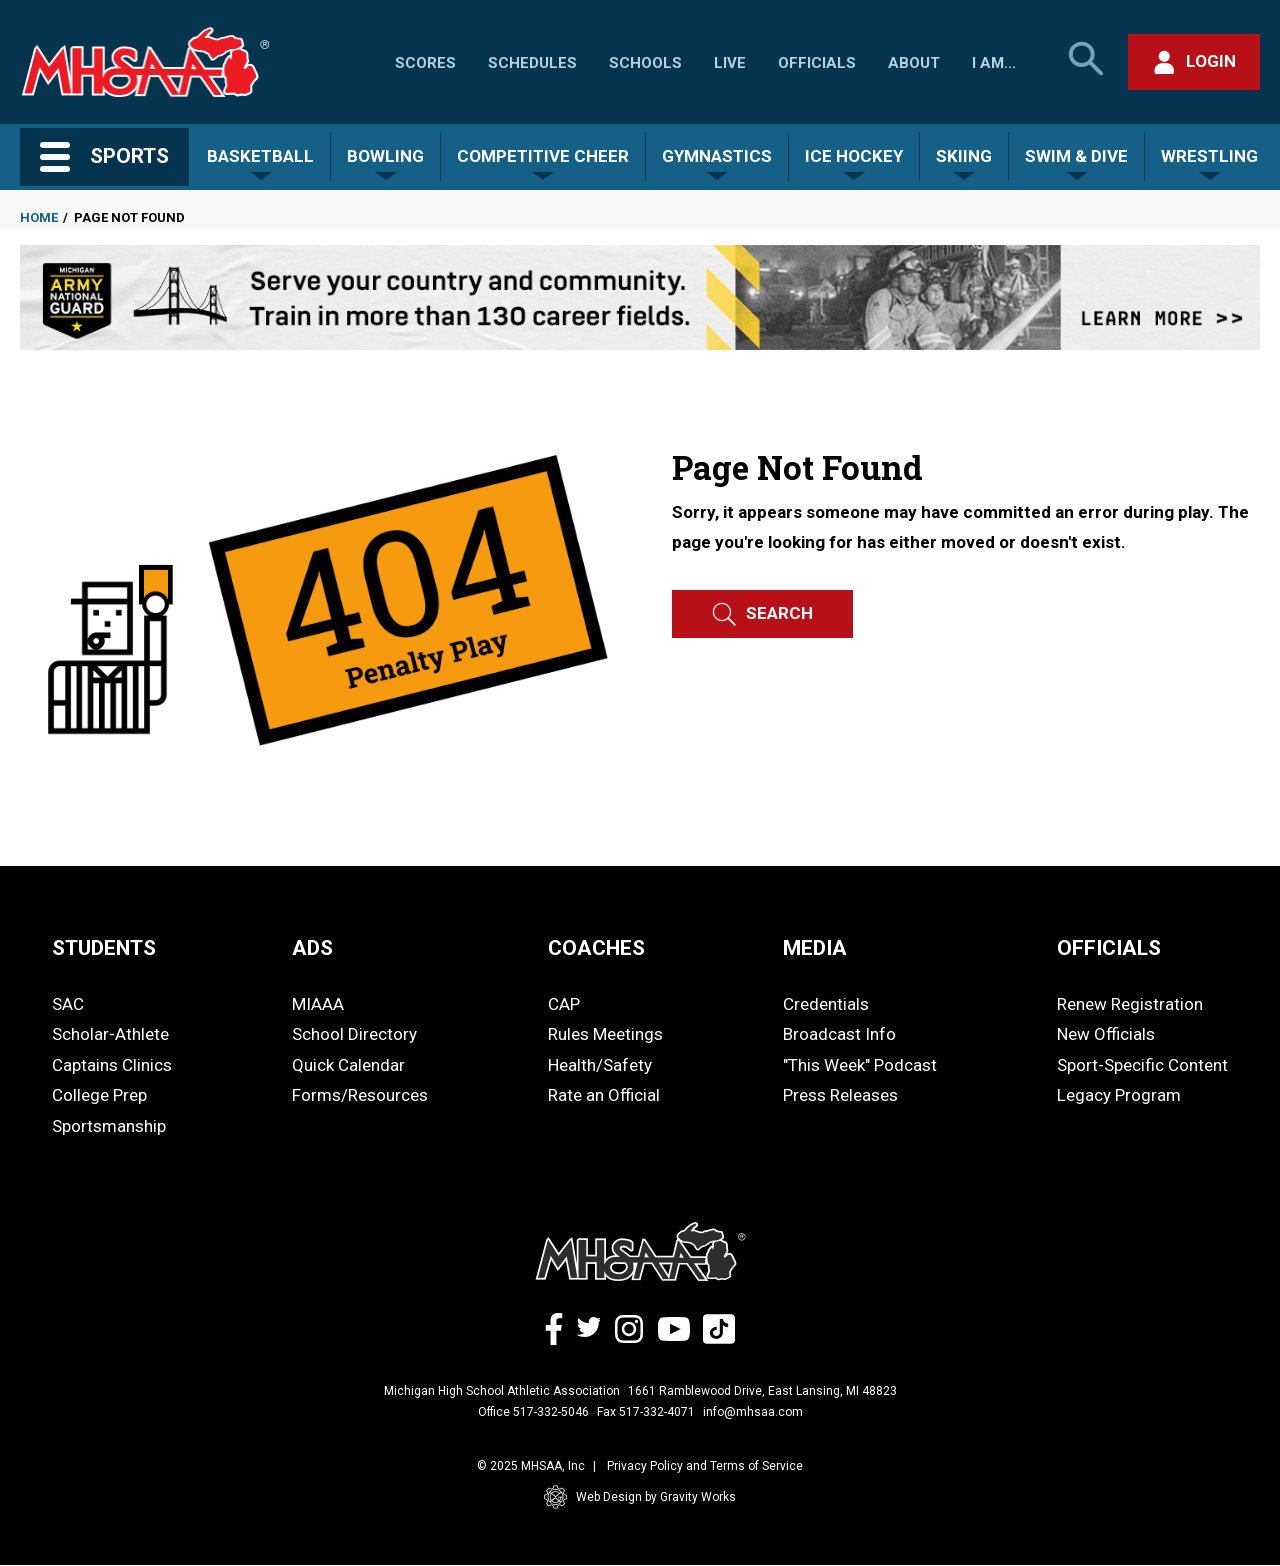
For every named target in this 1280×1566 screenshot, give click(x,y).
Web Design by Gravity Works (640, 1497)
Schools (645, 63)
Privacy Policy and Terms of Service (705, 1466)
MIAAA (318, 1004)
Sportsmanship (109, 1126)
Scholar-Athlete (110, 1034)
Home (39, 217)
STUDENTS (104, 948)
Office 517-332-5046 (533, 1412)
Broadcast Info (839, 1034)
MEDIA (815, 948)
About (914, 63)
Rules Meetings (605, 1034)
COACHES (596, 948)
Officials (817, 63)
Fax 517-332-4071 (646, 1412)
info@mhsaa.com (753, 1412)
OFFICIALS (1109, 948)
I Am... (994, 63)
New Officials (1106, 1034)
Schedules (532, 63)
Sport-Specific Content (1142, 1065)
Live (730, 63)
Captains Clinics (112, 1065)
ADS (312, 948)
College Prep (99, 1095)
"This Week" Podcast (860, 1065)
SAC (68, 1004)
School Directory (354, 1034)
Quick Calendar (348, 1065)
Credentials (826, 1004)
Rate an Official (604, 1095)
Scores (425, 63)
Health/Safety (600, 1065)
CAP (564, 1004)
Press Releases (840, 1095)
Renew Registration (1130, 1004)
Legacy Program (1119, 1095)
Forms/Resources (360, 1095)
